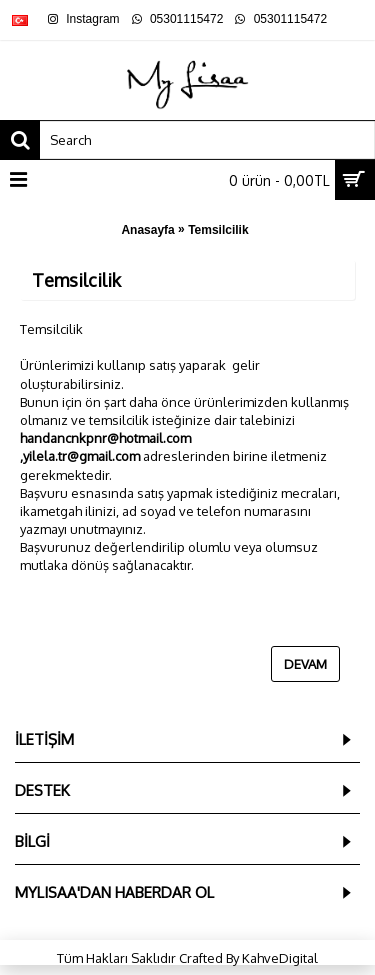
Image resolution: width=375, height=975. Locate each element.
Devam (305, 664)
